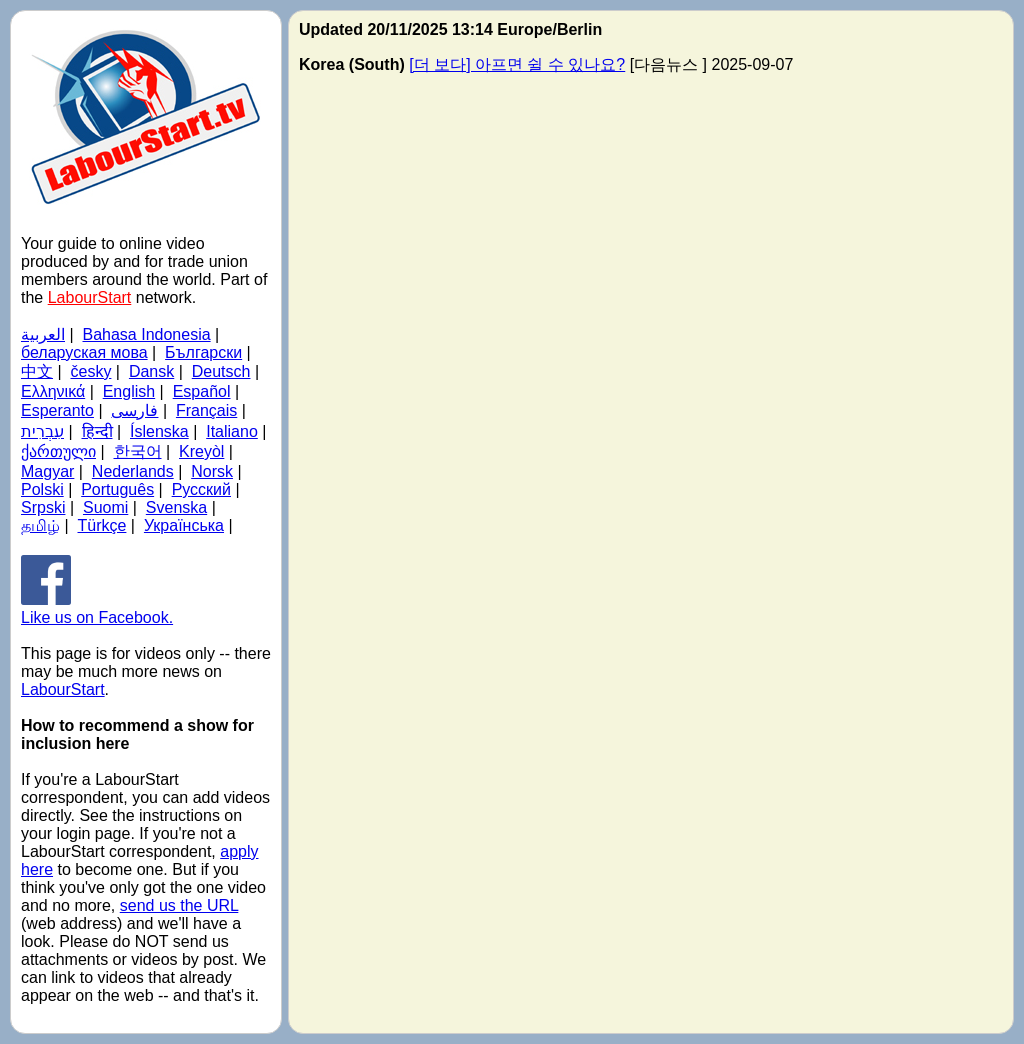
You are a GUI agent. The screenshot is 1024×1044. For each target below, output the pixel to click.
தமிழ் (40, 525)
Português (117, 489)
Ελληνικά (53, 391)
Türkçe (102, 525)
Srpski (43, 507)
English (129, 391)
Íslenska (159, 431)
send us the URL (179, 905)
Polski (42, 489)
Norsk (212, 471)
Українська (184, 525)
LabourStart (90, 297)
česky (91, 371)
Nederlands (133, 471)
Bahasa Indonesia (147, 334)
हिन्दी (97, 431)
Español (202, 391)
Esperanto (57, 410)
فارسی (134, 410)
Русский (201, 489)
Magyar (47, 471)
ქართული (58, 451)
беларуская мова (84, 352)
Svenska (176, 507)
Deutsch (221, 371)
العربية (43, 334)
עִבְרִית (42, 431)
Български (203, 352)
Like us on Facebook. (97, 608)
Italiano (232, 431)
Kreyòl (201, 451)
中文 (37, 371)
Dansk (151, 371)
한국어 (138, 451)
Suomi (105, 507)
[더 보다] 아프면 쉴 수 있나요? (517, 64)
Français (206, 410)
